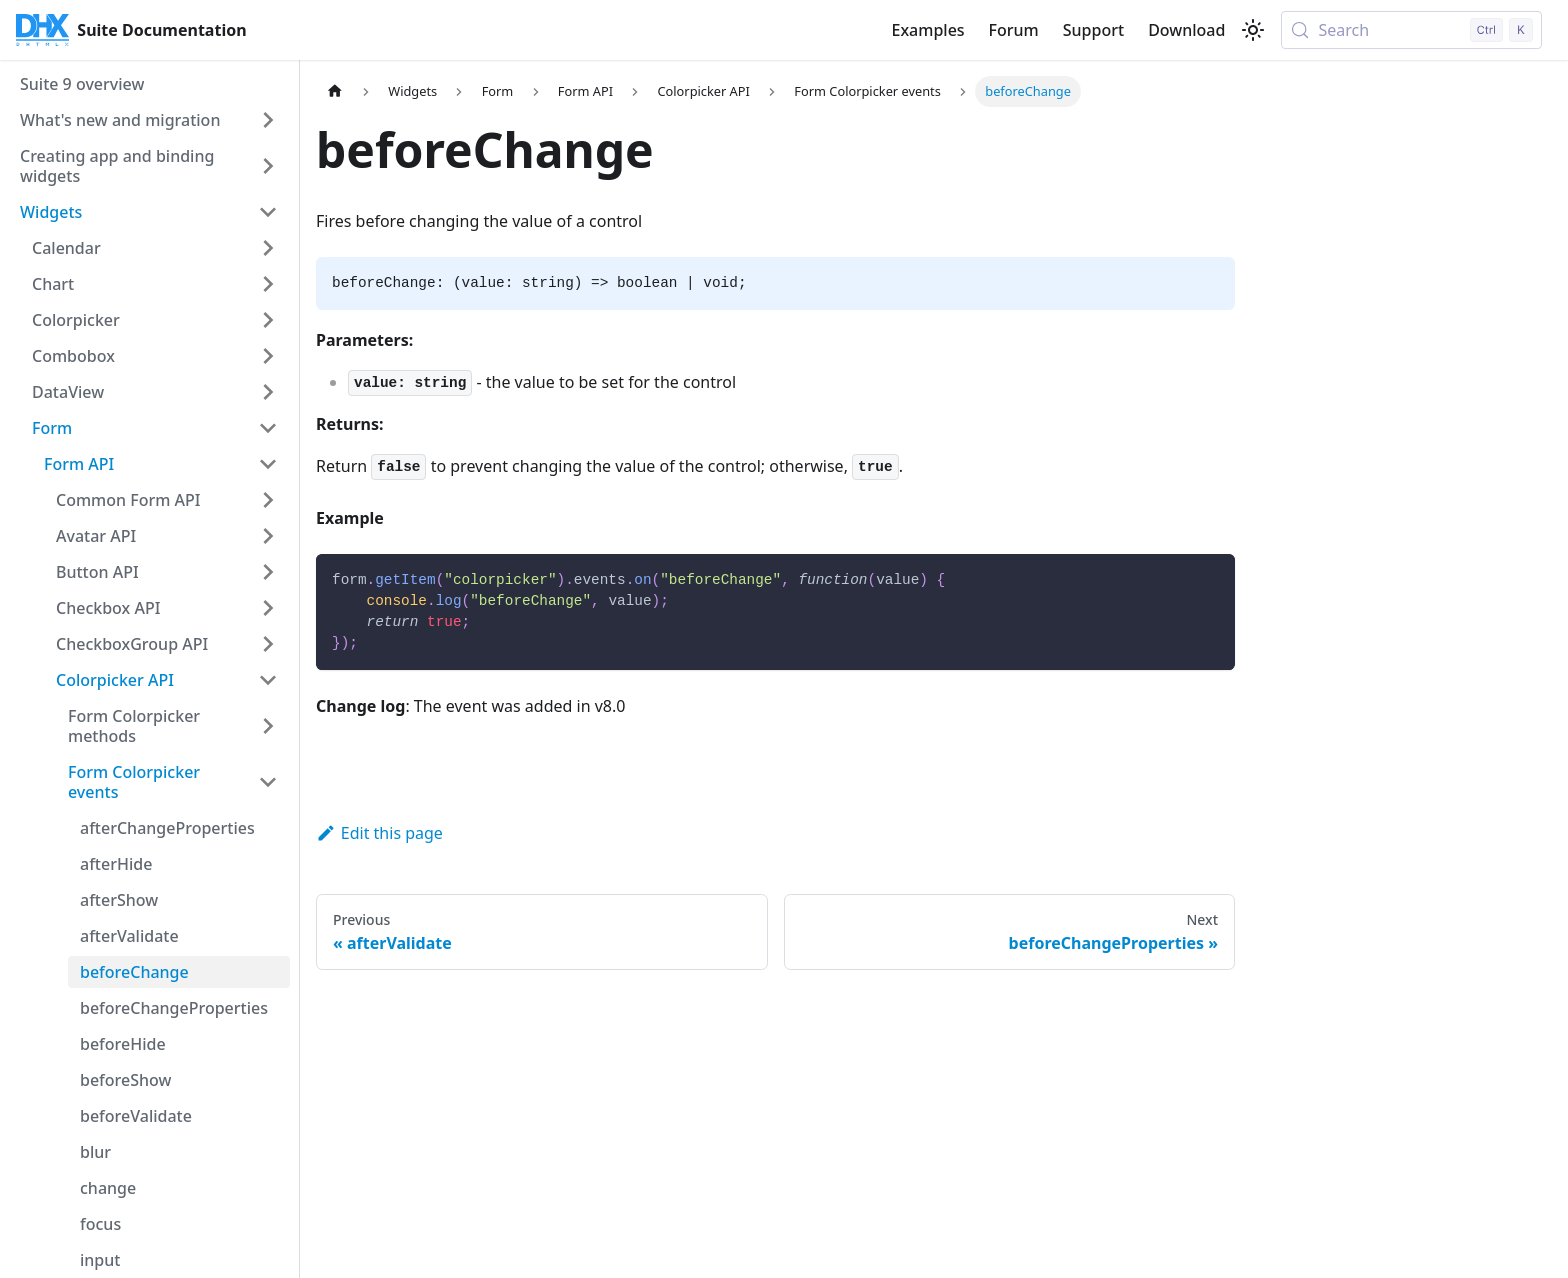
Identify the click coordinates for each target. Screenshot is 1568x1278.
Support (1093, 30)
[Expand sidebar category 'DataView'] (268, 392)
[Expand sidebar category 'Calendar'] (268, 248)
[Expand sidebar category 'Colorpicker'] (268, 320)
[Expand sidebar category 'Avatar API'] (268, 536)
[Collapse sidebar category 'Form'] (268, 428)
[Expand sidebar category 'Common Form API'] (268, 500)
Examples (927, 30)
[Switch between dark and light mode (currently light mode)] (1253, 30)
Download (1186, 30)
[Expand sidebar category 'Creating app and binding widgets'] (268, 166)
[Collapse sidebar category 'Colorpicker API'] (268, 680)
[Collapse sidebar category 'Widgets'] (268, 212)
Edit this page (379, 833)
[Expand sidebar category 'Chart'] (268, 284)
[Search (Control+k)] (1411, 30)
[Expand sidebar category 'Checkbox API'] (268, 608)
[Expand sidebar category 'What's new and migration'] (268, 120)
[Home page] (335, 91)
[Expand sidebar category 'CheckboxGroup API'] (268, 644)
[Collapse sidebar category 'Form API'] (268, 464)
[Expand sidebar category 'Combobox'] (268, 356)
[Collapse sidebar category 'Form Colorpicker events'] (268, 782)
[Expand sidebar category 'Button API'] (268, 572)
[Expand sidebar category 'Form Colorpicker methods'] (268, 726)
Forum (1014, 30)
